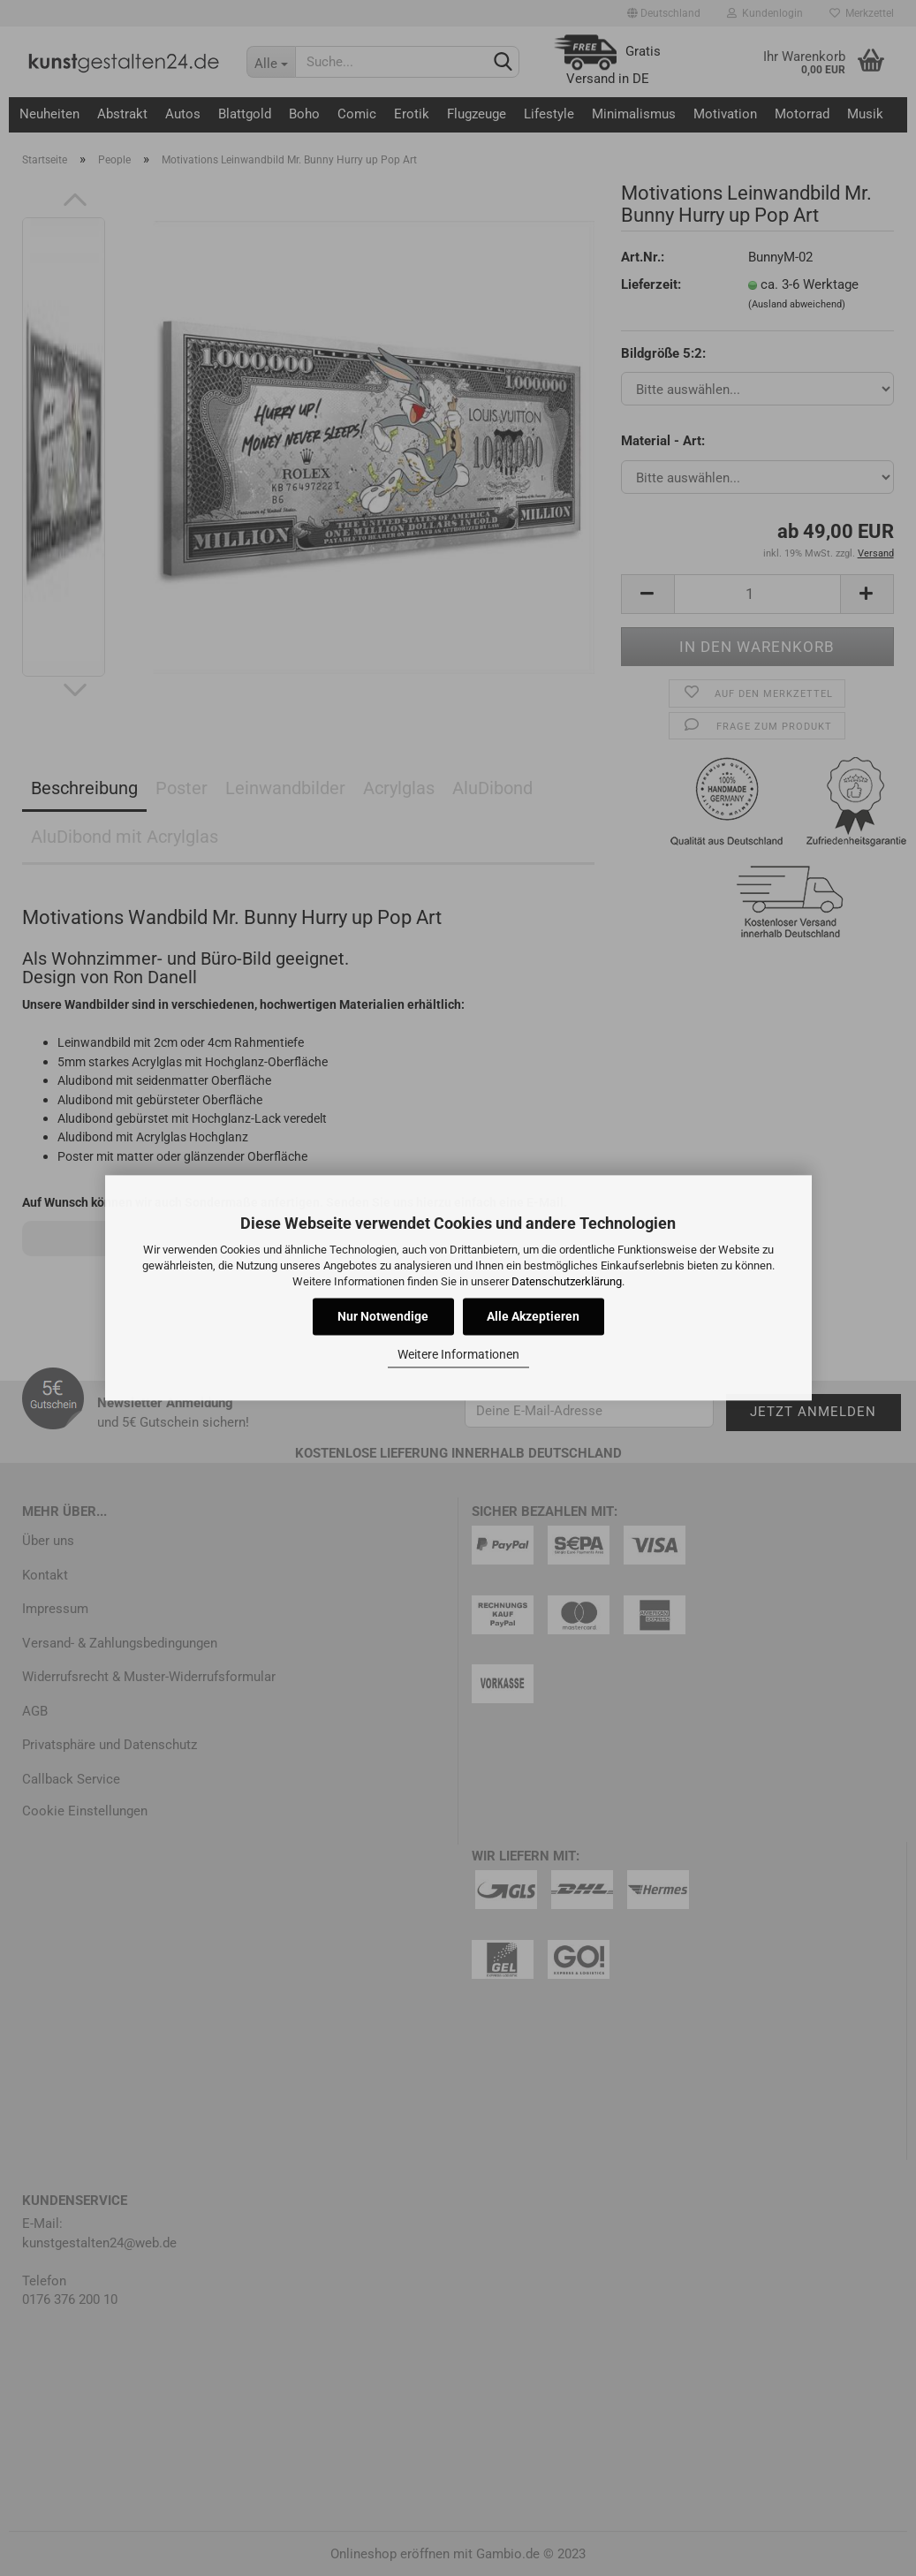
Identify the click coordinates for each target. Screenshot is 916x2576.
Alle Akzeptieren (533, 1317)
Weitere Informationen (458, 1354)
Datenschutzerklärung (566, 1281)
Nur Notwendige (382, 1317)
